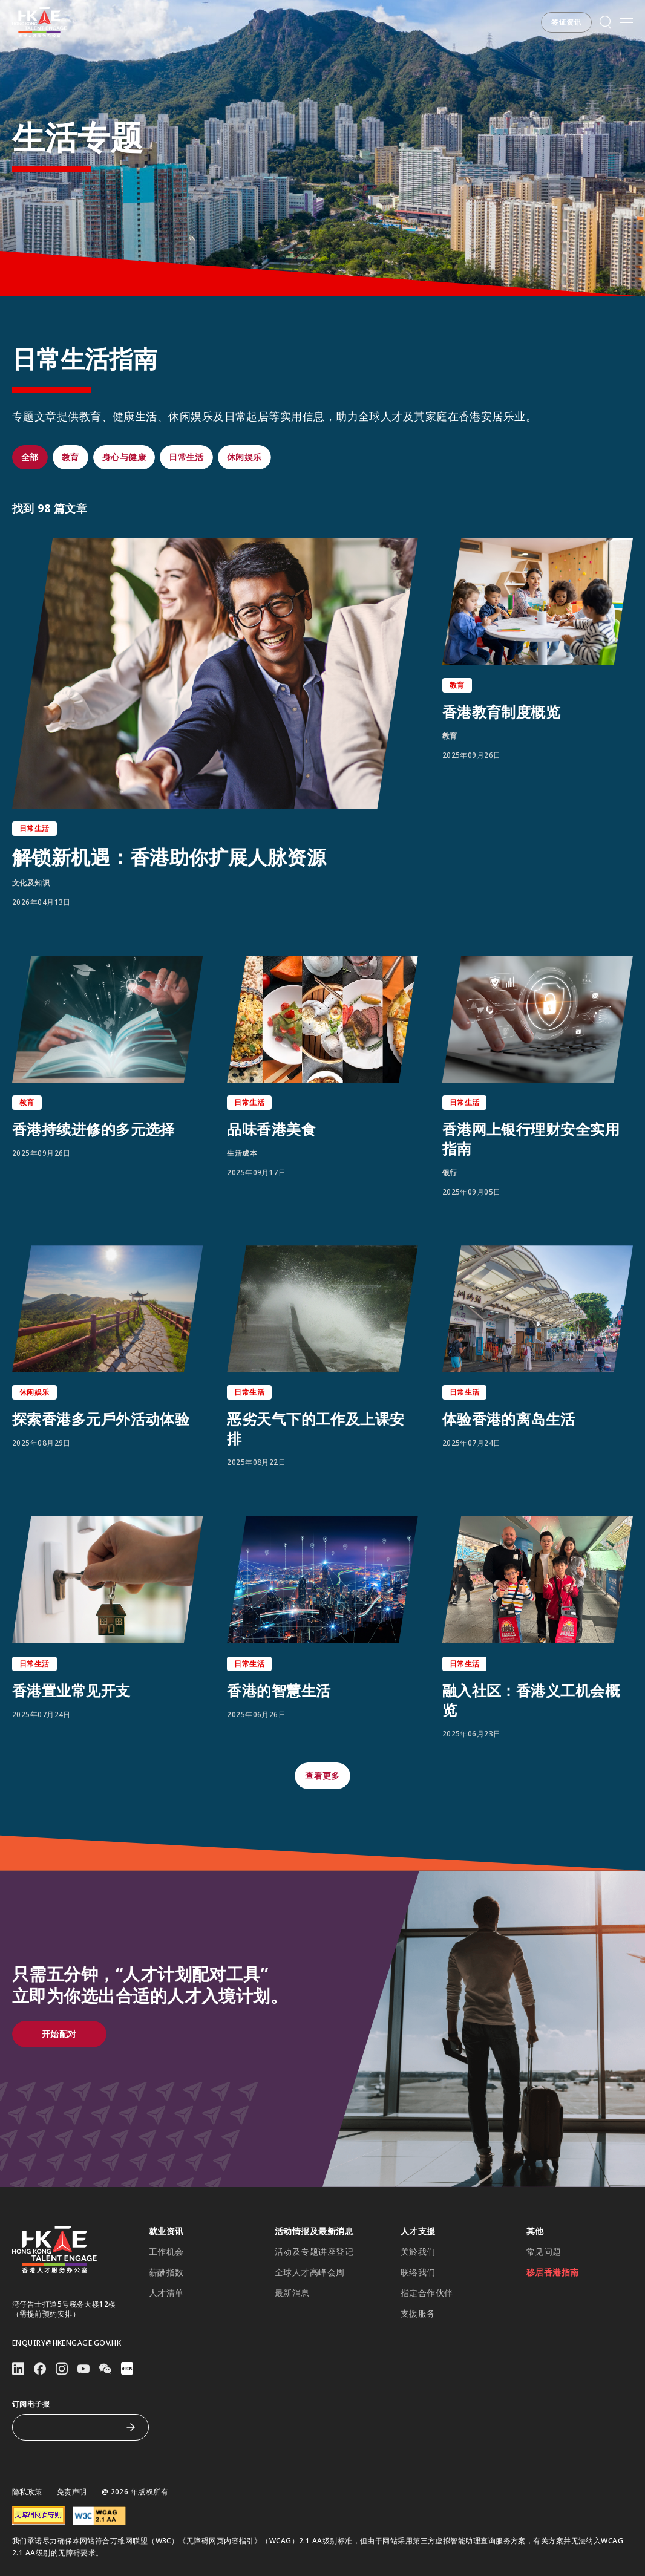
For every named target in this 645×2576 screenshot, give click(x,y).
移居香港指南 (552, 2272)
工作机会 (166, 2251)
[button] (566, 22)
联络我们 (418, 2272)
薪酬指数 (166, 2272)
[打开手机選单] (626, 22)
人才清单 (166, 2292)
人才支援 (418, 2231)
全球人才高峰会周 (310, 2272)
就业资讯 (166, 2231)
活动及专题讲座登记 (314, 2251)
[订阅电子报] (71, 2427)
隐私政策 (27, 2492)
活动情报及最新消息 (314, 2231)
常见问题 (544, 2251)
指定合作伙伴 (427, 2292)
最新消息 (292, 2292)
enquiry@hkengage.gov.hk (66, 2343)
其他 (535, 2231)
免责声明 (72, 2492)
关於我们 (418, 2251)
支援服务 (418, 2313)
